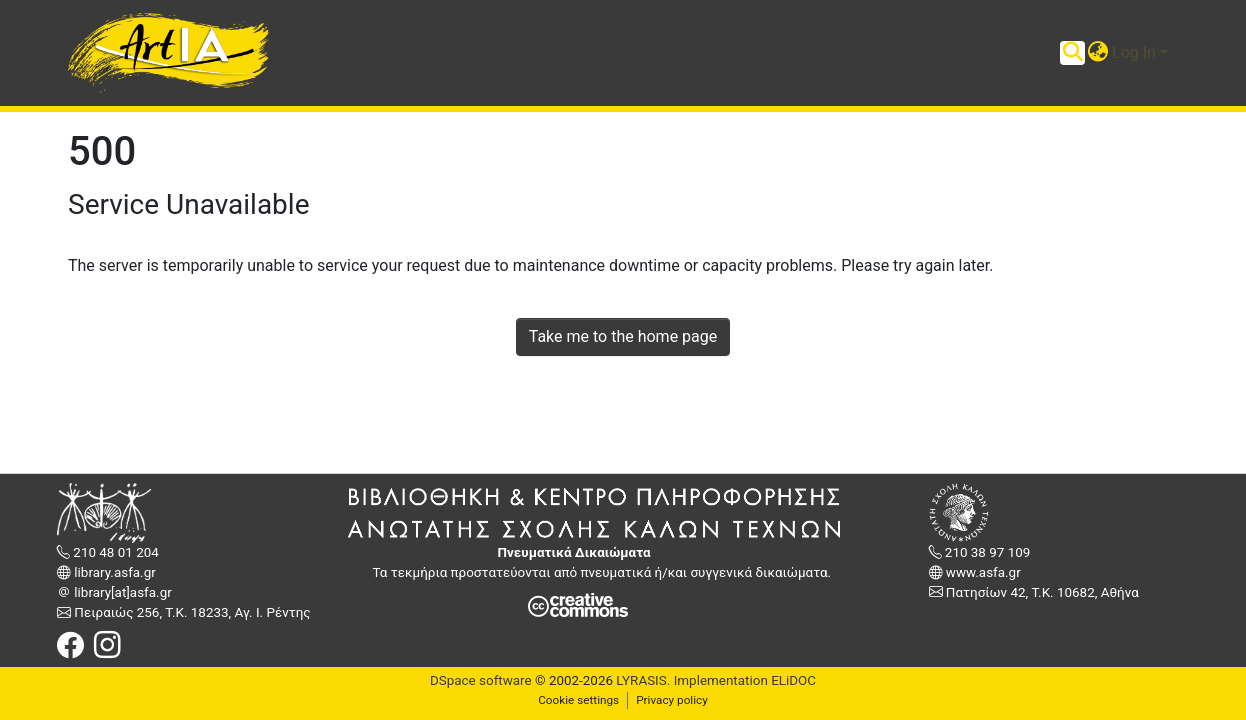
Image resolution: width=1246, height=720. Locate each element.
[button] (1097, 53)
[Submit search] (1072, 53)
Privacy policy (672, 700)
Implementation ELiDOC (743, 680)
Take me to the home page (623, 336)
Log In (1134, 52)
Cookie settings (578, 700)
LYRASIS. (643, 680)
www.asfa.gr (982, 572)
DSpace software (481, 680)
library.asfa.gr (113, 572)
